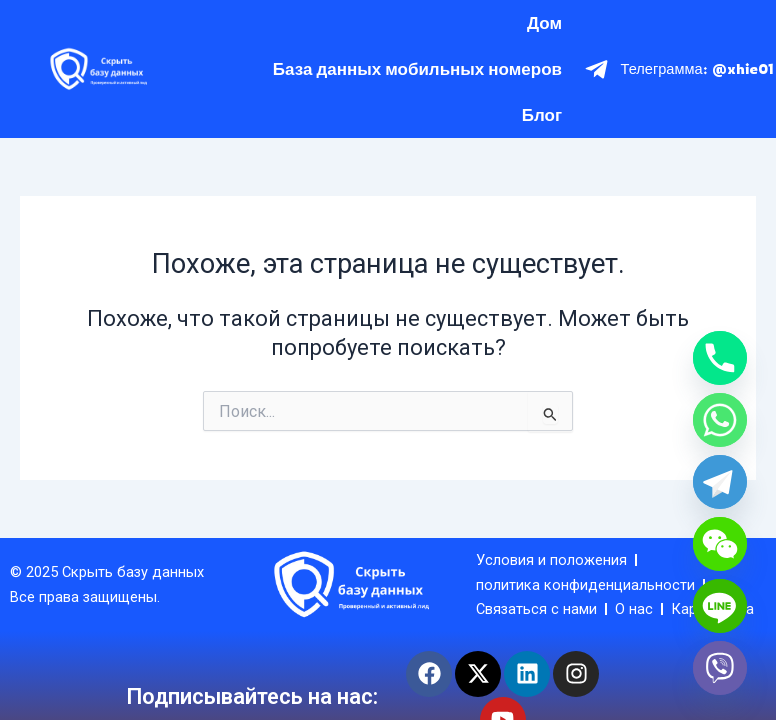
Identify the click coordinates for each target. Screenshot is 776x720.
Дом (544, 22)
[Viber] (720, 668)
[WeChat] (720, 544)
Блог (542, 114)
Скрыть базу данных (133, 572)
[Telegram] (720, 482)
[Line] (720, 606)
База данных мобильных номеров (417, 68)
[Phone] (720, 358)
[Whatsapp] (720, 420)
